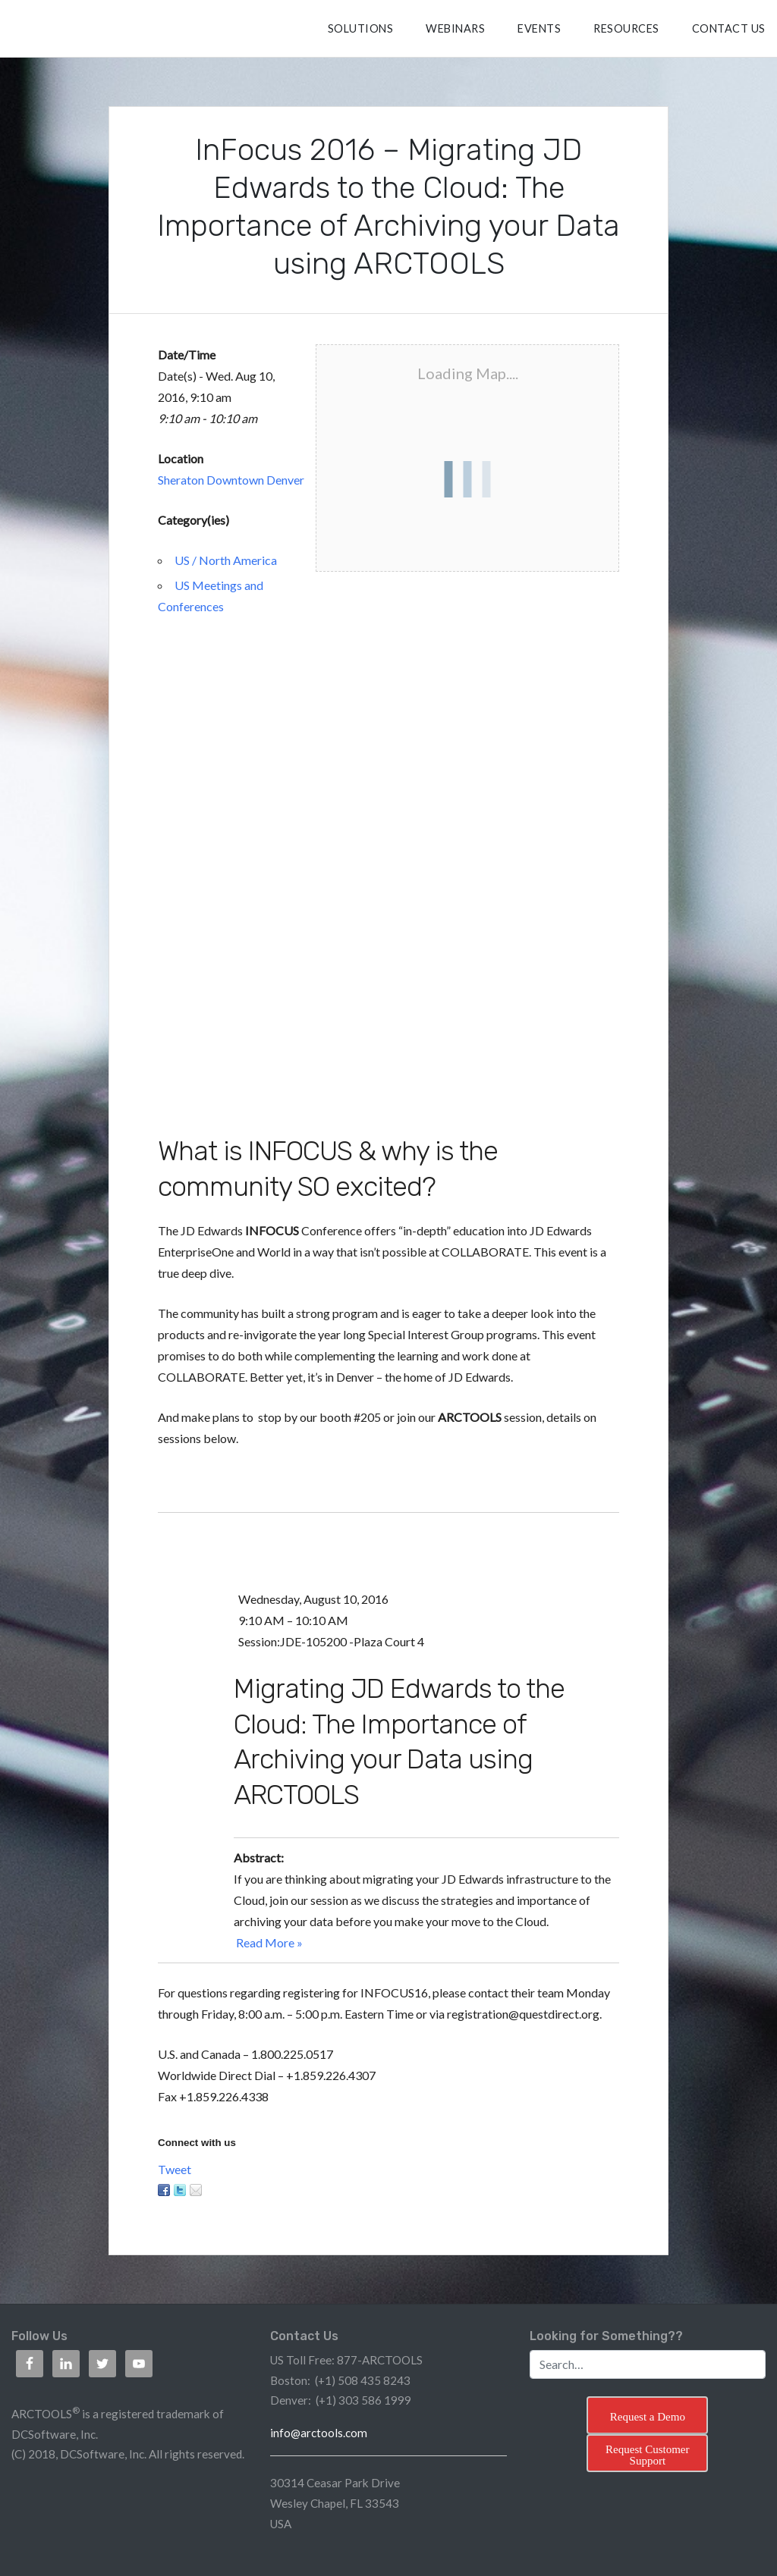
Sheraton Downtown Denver (231, 479)
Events (539, 28)
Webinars (455, 28)
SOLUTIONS (361, 28)
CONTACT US (729, 28)
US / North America (226, 560)
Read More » (269, 1942)
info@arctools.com (318, 2433)
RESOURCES (626, 28)
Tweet (174, 2169)
